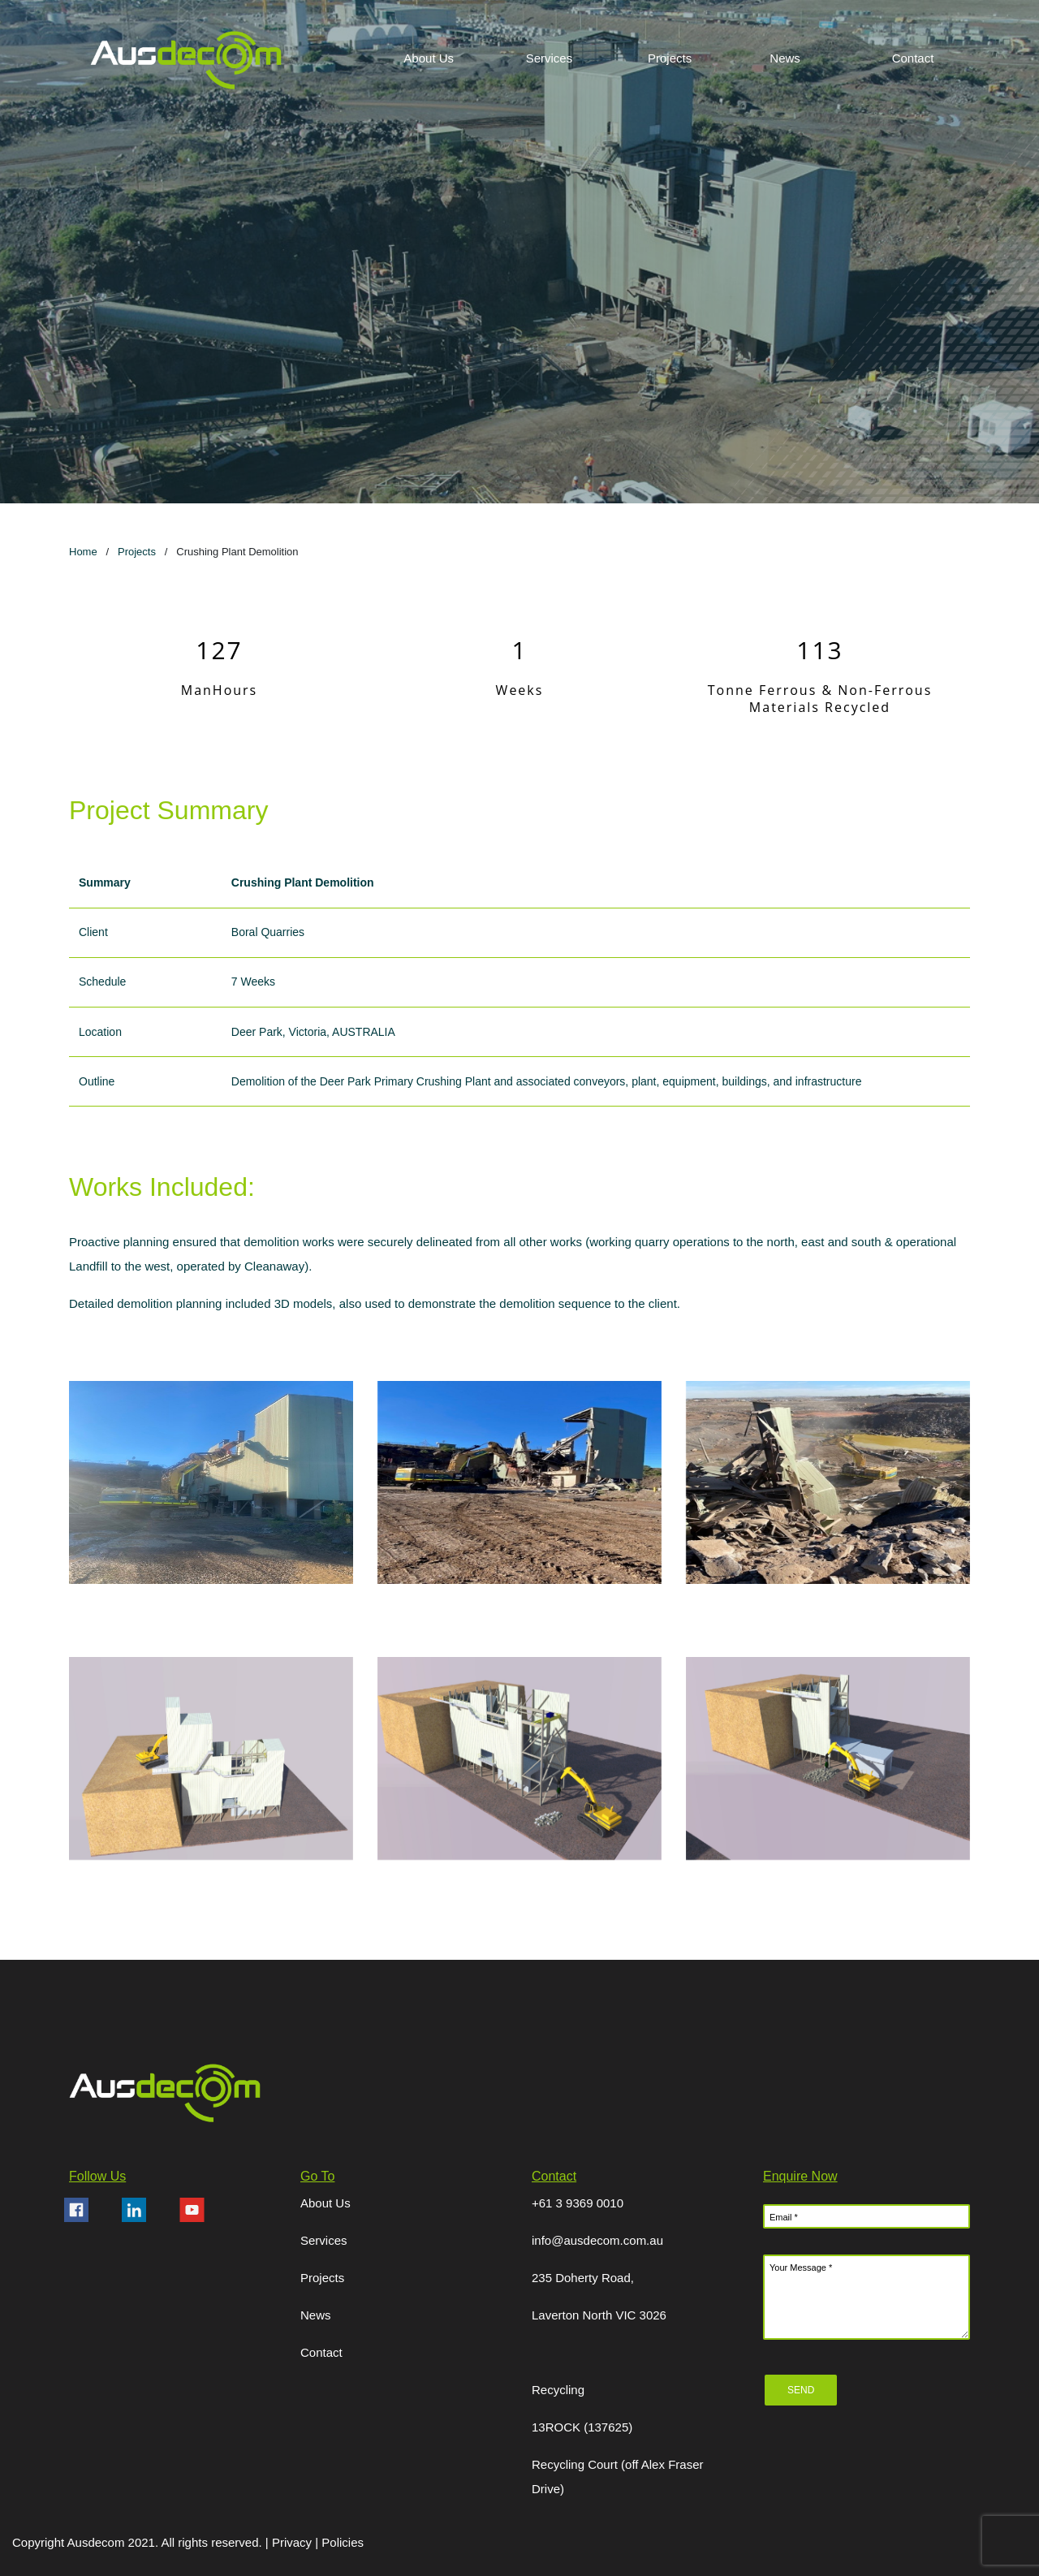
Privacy (293, 2542)
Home (83, 552)
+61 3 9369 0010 (577, 2203)
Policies (342, 2542)
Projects (137, 552)
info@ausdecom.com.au (597, 2240)
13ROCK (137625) (582, 2427)
